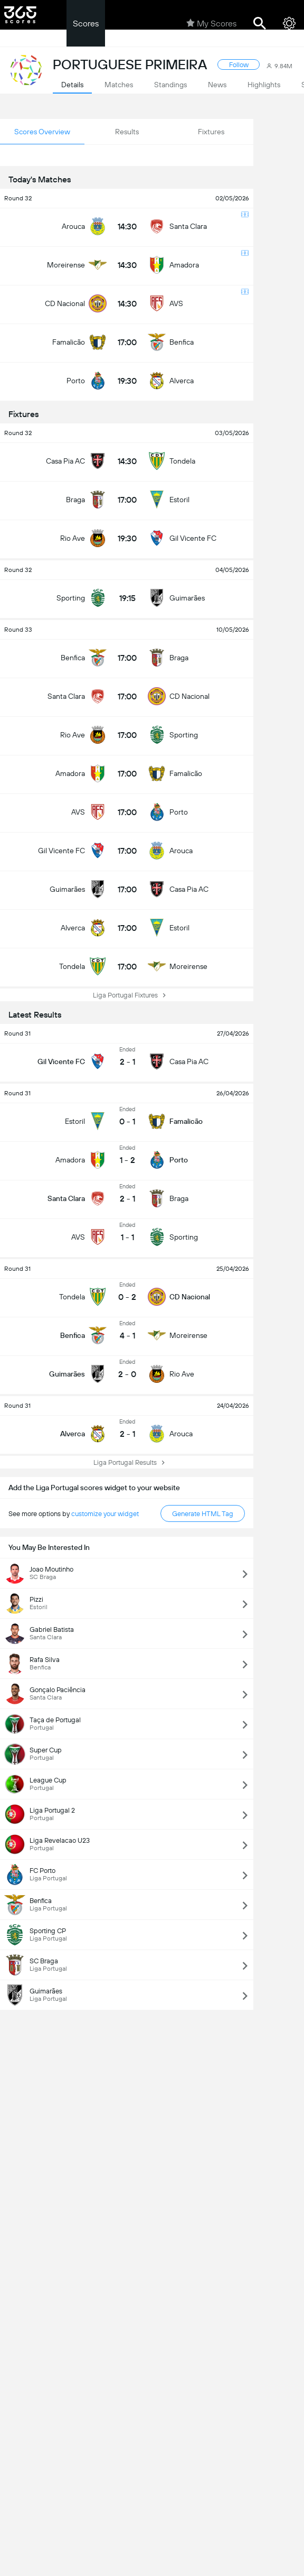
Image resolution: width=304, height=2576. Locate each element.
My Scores (211, 23)
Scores (86, 24)
